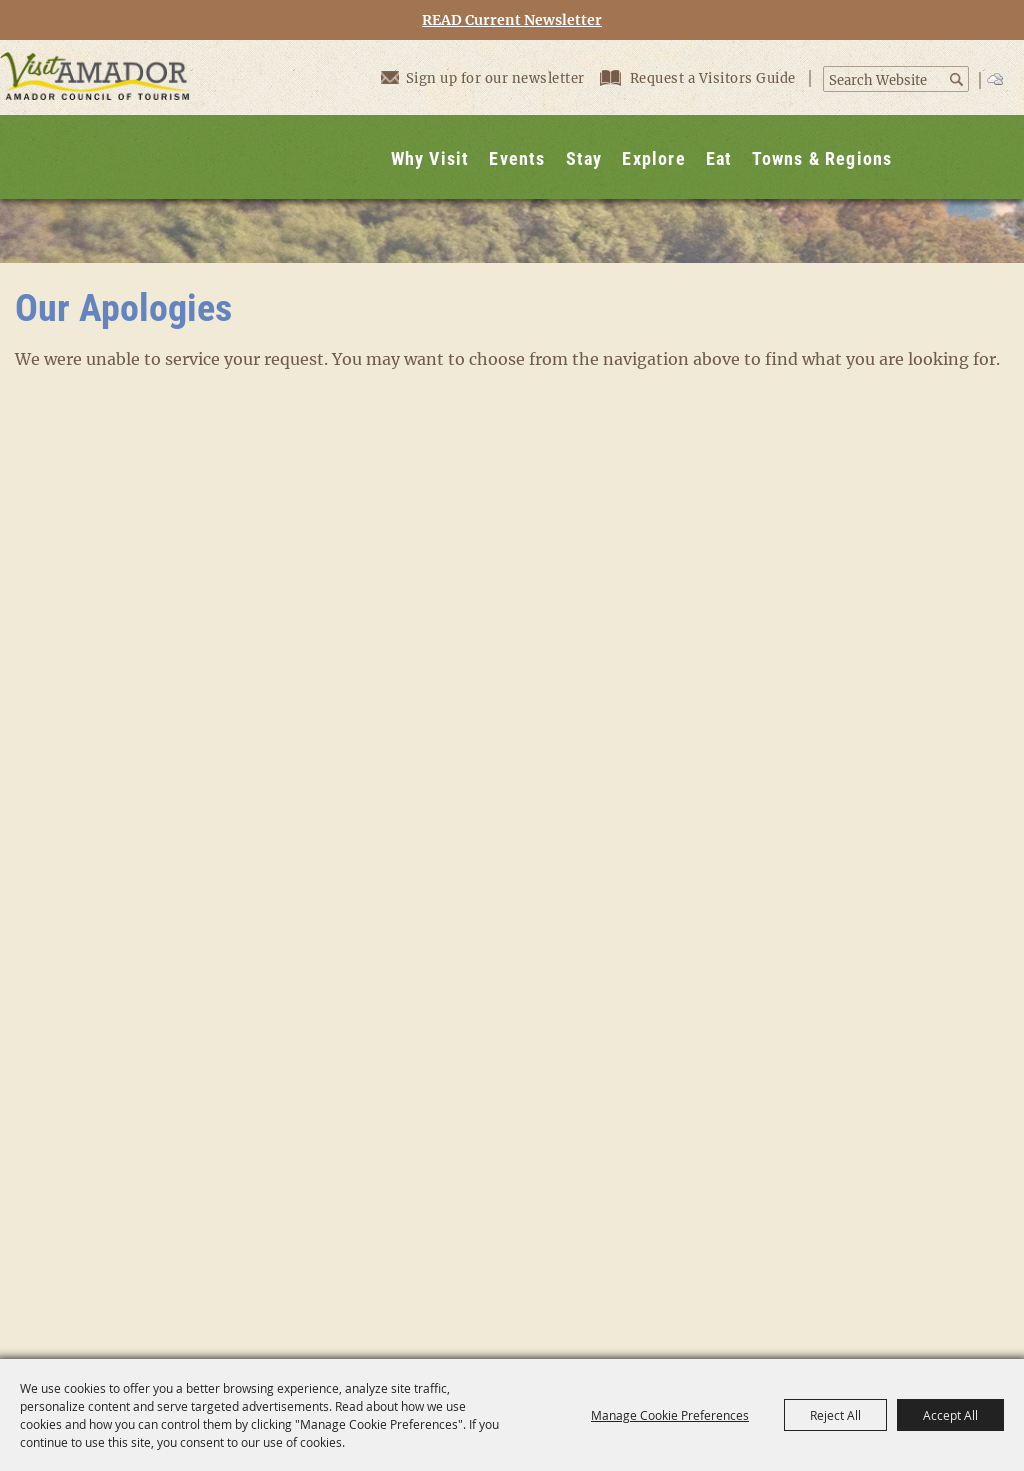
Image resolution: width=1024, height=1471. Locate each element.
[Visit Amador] (95, 119)
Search (957, 79)
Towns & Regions (822, 158)
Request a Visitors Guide (700, 78)
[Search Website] (885, 81)
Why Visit (430, 158)
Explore (653, 158)
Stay (584, 158)
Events (517, 158)
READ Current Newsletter (512, 20)
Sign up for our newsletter (483, 77)
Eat (719, 158)
